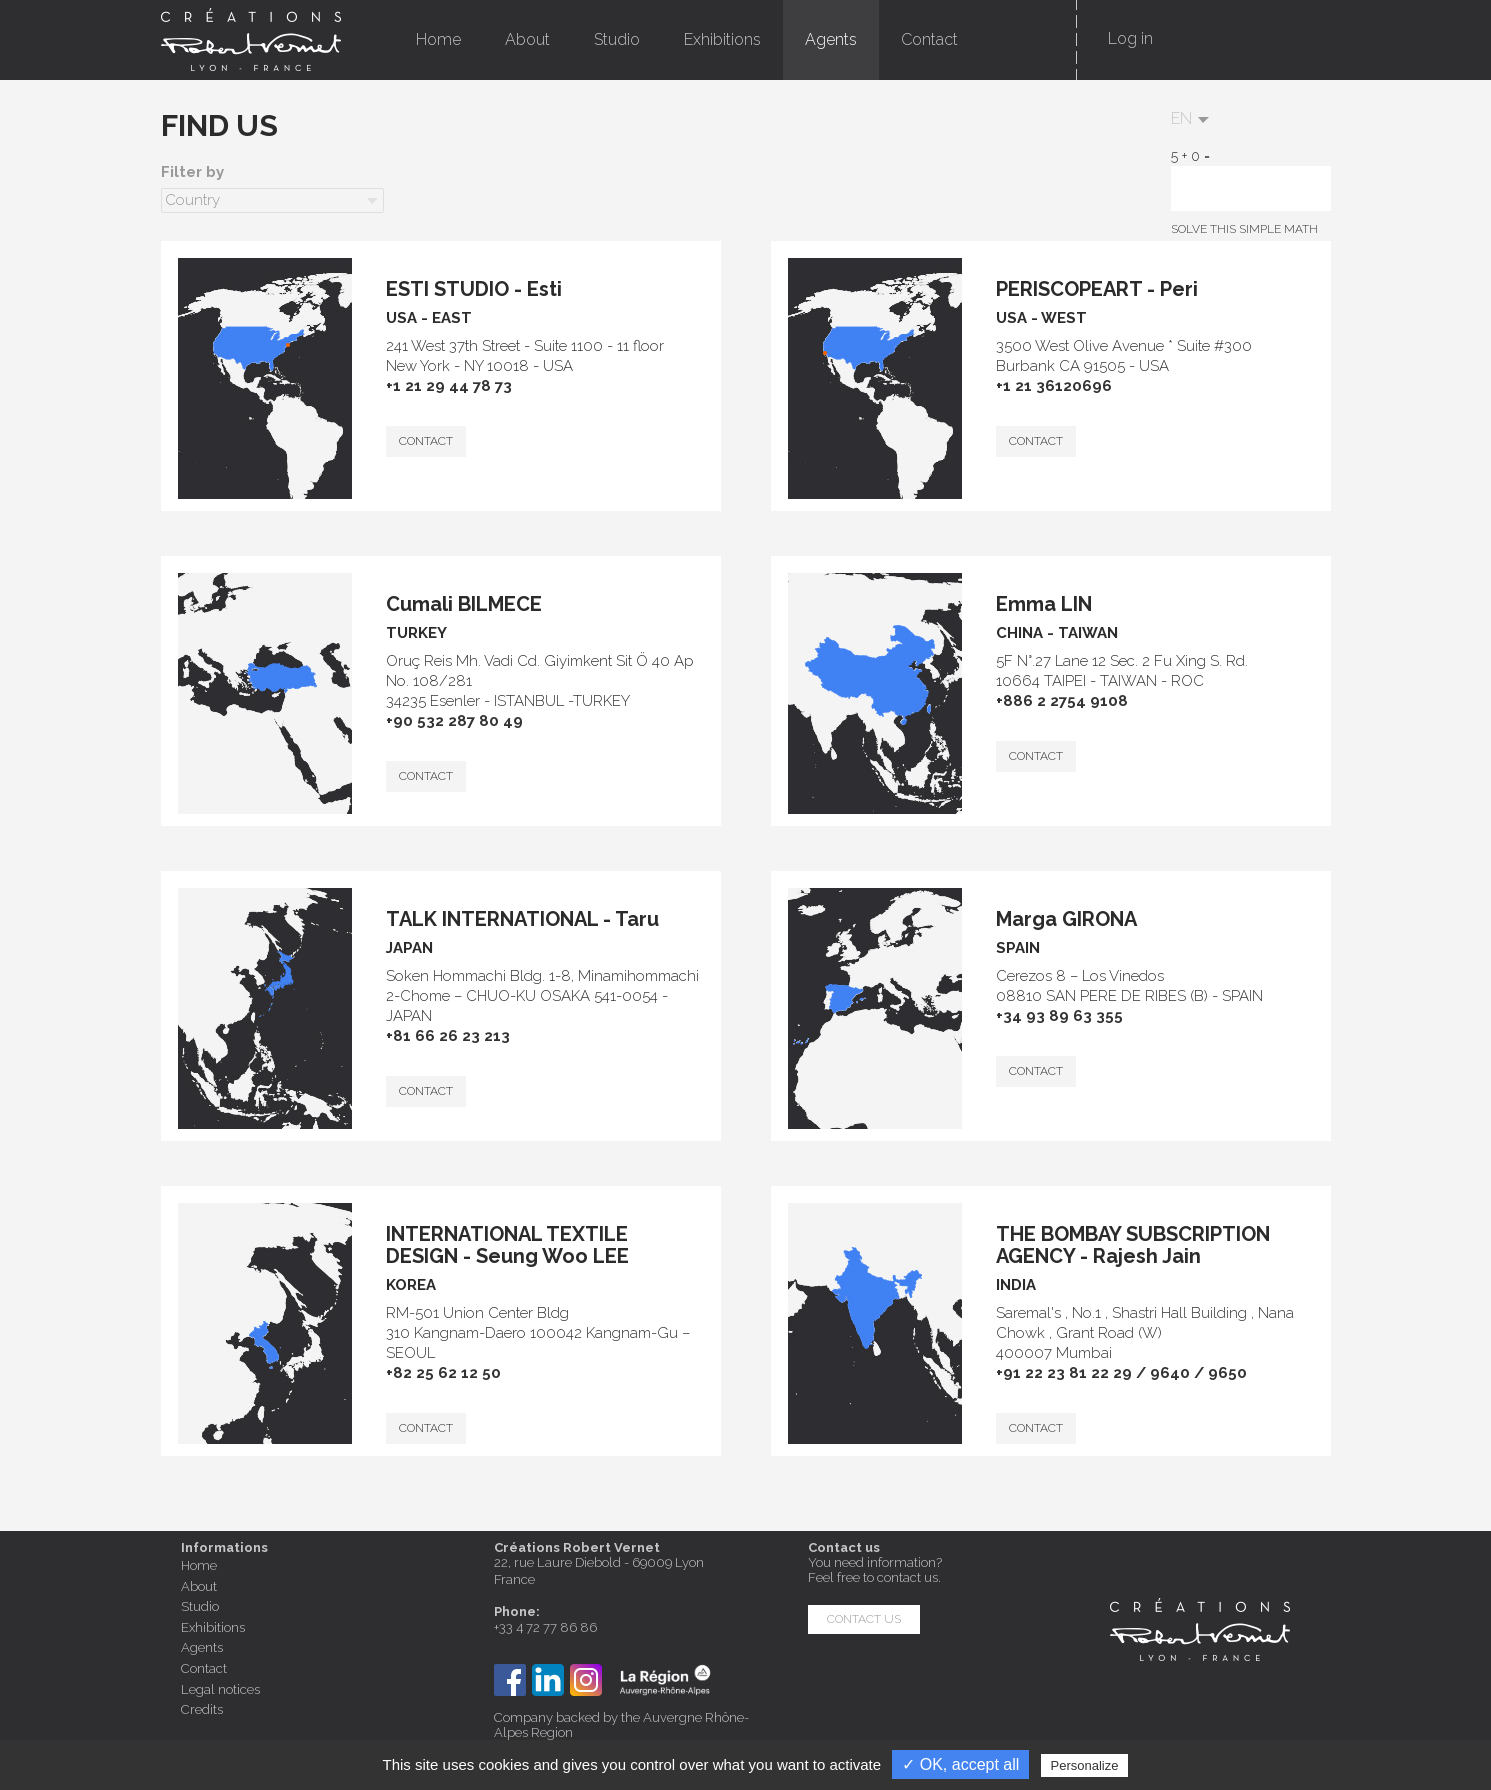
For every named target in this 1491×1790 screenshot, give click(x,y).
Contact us (864, 1619)
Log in (1130, 38)
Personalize (1085, 1765)
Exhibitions (722, 39)
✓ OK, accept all (960, 1764)
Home (438, 39)
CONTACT (426, 441)
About (527, 39)
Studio (617, 39)
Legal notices (220, 1689)
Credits (202, 1709)
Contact (929, 39)
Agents (831, 39)
